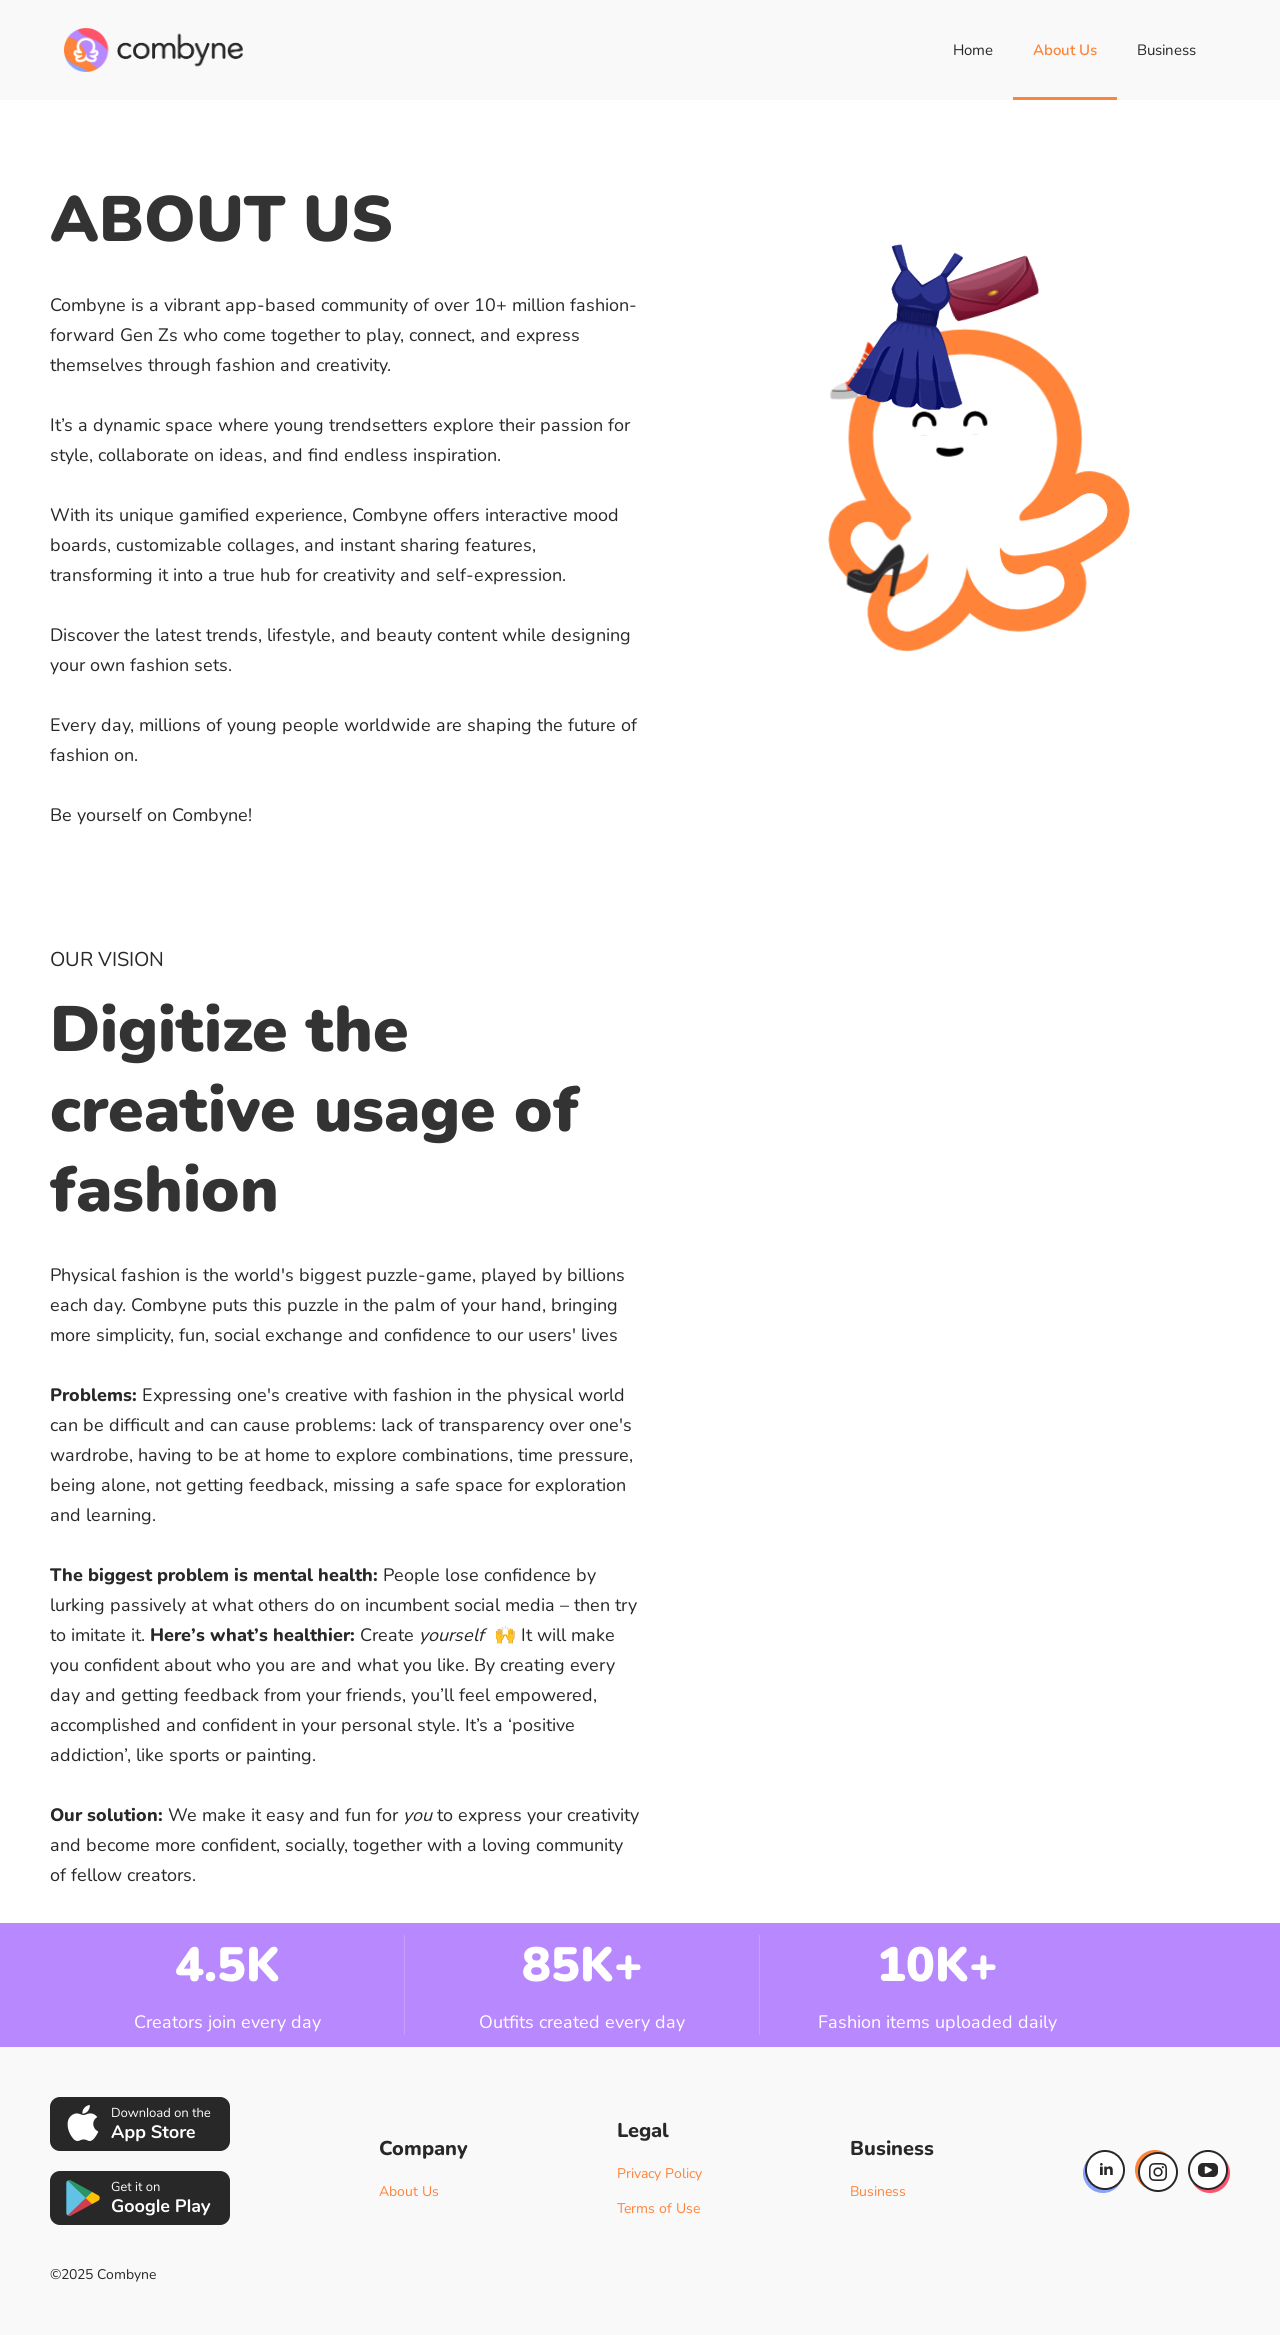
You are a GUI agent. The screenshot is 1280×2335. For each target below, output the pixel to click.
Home (973, 50)
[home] (153, 50)
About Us (1065, 50)
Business (1166, 50)
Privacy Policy (659, 2173)
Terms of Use (658, 2208)
